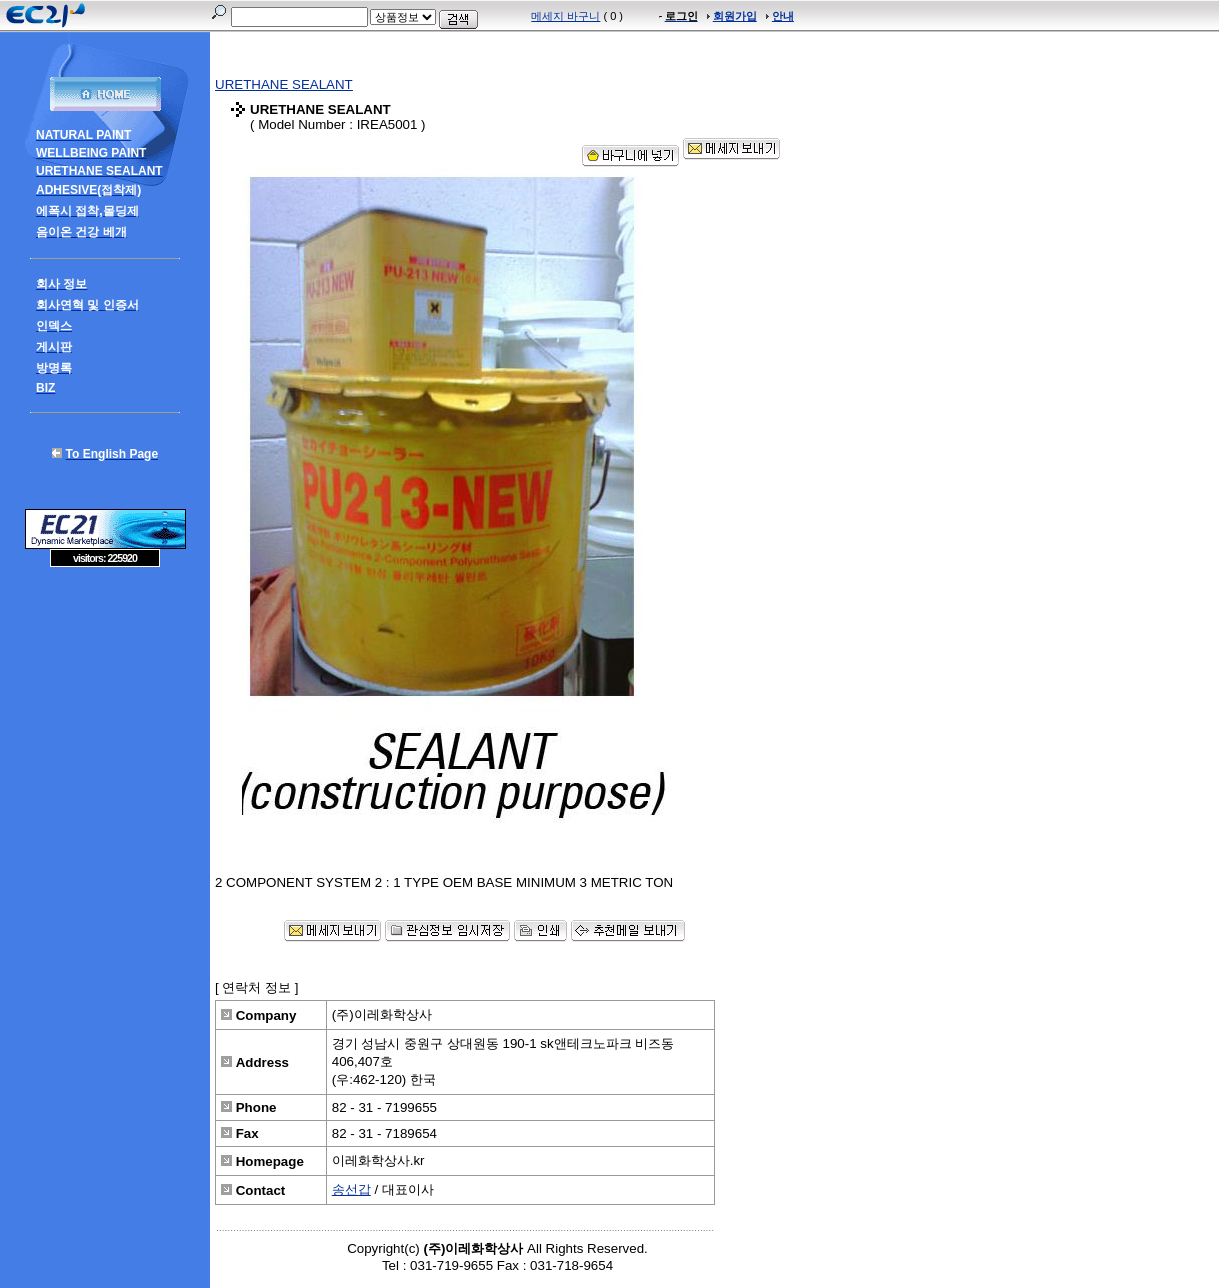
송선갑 (351, 1189)
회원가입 (735, 16)
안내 (783, 16)
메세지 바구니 (565, 16)
